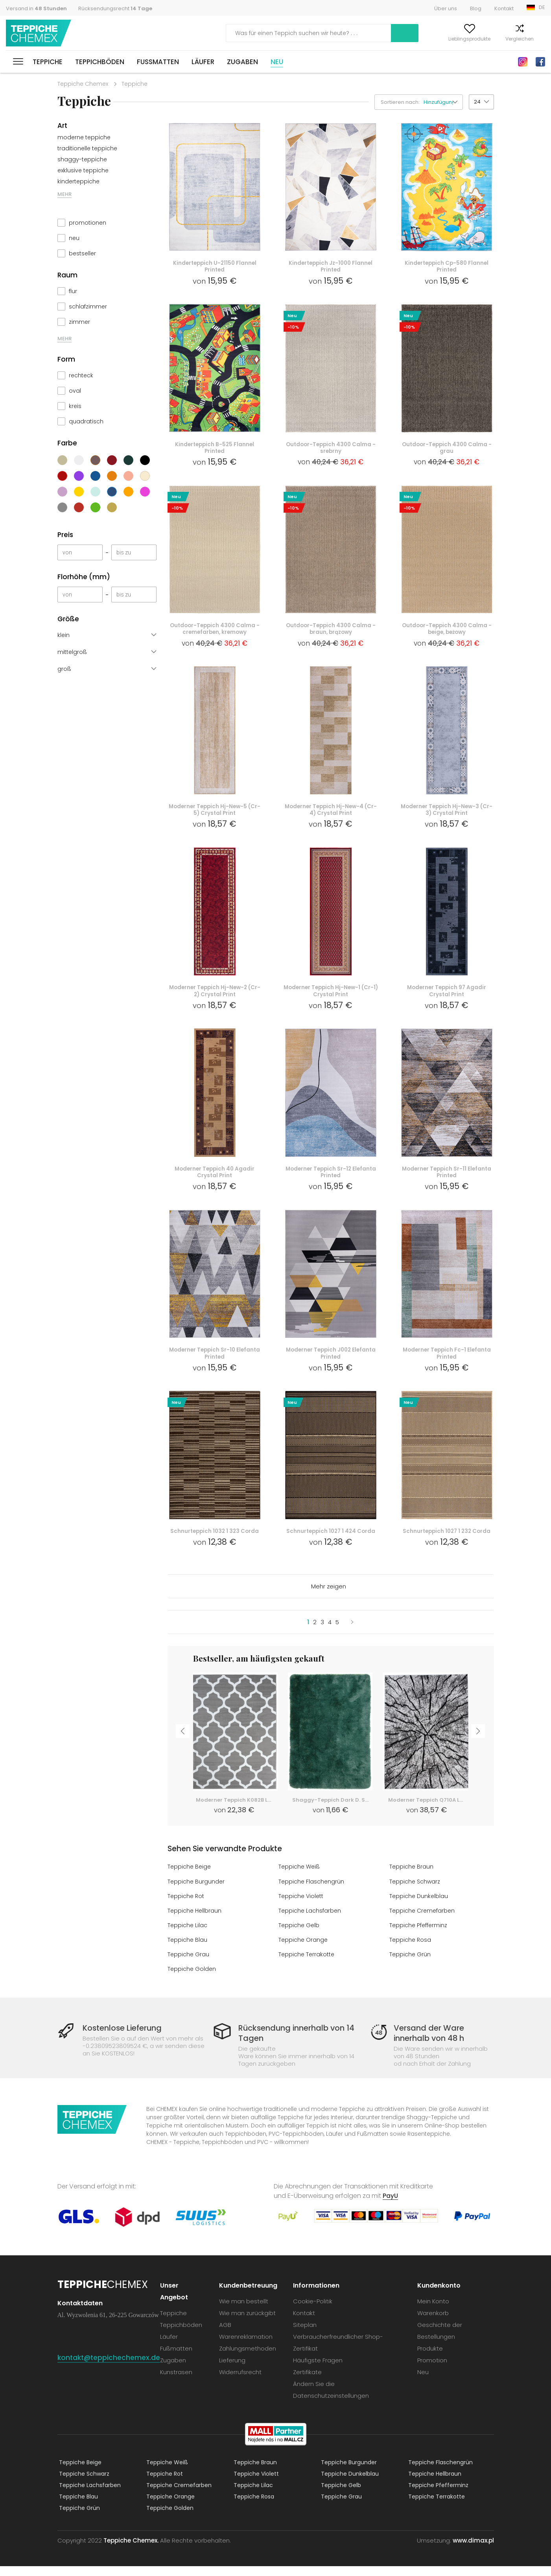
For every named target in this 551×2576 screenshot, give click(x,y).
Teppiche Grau (189, 1964)
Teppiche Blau (188, 1950)
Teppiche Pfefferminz (419, 1935)
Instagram (522, 61)
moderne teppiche (84, 137)
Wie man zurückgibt (249, 2323)
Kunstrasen (178, 2382)
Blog (475, 8)
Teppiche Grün (410, 1964)
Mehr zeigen (328, 1597)
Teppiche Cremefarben (423, 1921)
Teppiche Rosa (410, 1950)
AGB (227, 2334)
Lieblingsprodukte (440, 38)
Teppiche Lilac (188, 1935)
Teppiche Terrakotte (307, 1964)
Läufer (203, 61)
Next (480, 1744)
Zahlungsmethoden (249, 2358)
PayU (390, 2205)
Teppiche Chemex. (130, 2550)
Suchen (345, 33)
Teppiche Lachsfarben (310, 1921)
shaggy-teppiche (82, 159)
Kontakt (504, 8)
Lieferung (234, 2370)
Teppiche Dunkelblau (419, 1906)
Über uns (445, 8)
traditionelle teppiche (87, 148)
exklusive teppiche (83, 170)
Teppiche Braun (411, 1877)
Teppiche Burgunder (197, 1891)
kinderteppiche (78, 181)
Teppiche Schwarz (415, 1891)
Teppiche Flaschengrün (311, 1891)
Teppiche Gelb (299, 1935)
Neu (277, 61)
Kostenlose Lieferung (127, 2038)
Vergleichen (490, 38)
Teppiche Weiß (299, 1877)
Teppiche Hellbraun (195, 1921)
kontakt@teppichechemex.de (109, 2367)
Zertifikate (309, 2382)
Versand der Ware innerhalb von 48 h (425, 2042)
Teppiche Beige (190, 1877)
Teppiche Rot (187, 1906)
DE (542, 7)
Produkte (431, 2358)
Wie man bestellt (245, 2311)
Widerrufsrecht (242, 2382)
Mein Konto (391, 38)
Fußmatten (158, 61)
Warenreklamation (248, 2346)
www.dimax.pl (473, 2550)
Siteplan (307, 2334)
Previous (181, 1744)
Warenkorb (532, 38)
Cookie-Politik (314, 2311)
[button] (443, 102)
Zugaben (242, 61)
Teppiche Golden (192, 1979)
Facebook (540, 61)
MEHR (64, 194)
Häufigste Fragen (320, 2370)
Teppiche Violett (302, 1906)
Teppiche (48, 61)
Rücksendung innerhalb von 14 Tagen (293, 2042)
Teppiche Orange (303, 1950)
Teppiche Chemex (40, 33)
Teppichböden (99, 61)
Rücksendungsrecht (115, 8)
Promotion (433, 2370)
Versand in (36, 8)
